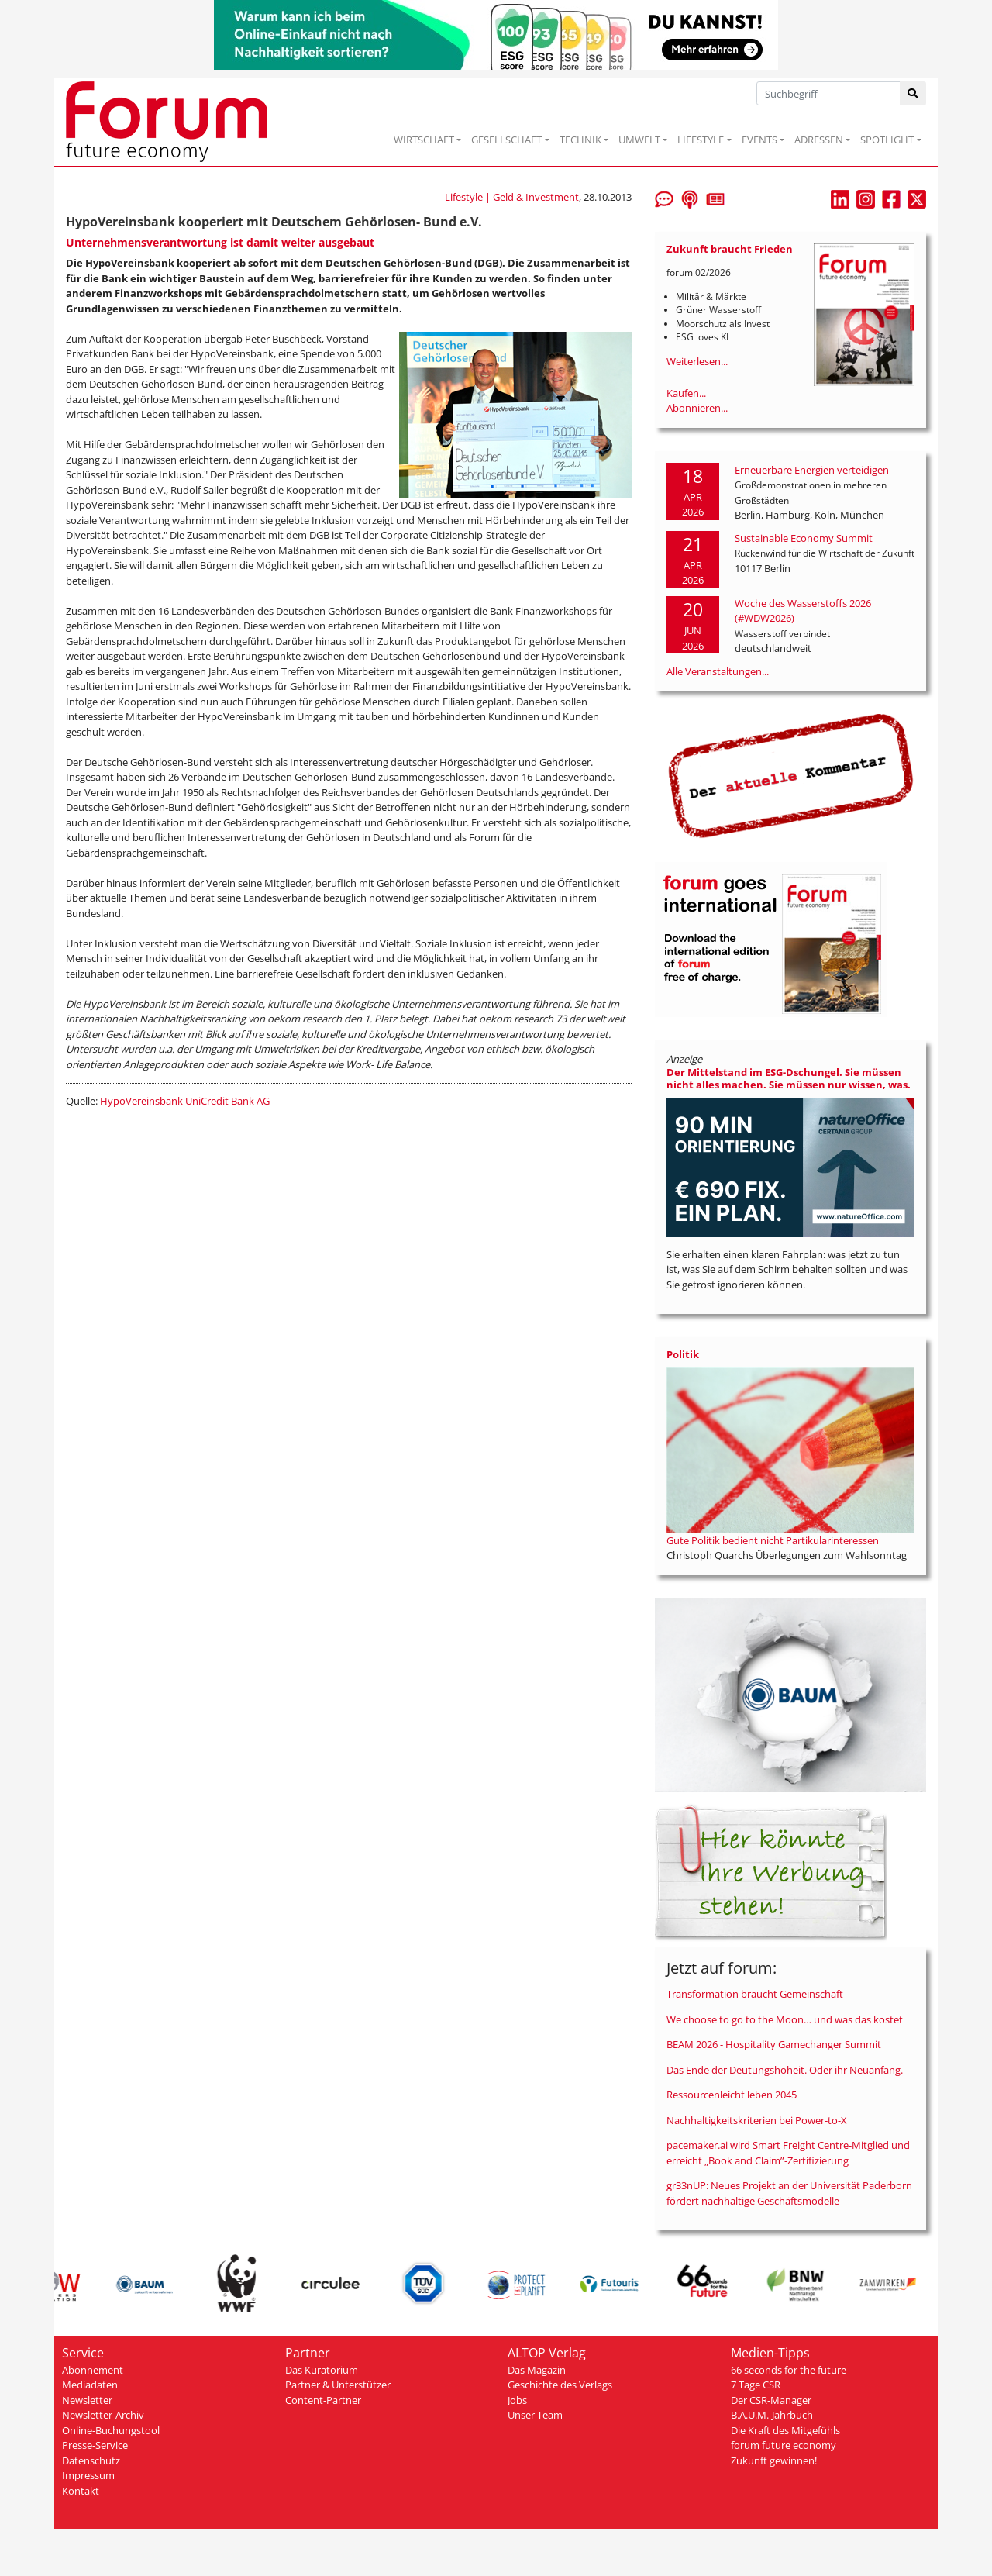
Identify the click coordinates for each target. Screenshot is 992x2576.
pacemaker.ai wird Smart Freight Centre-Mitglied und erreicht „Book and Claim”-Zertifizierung (788, 2152)
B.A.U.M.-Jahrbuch (772, 2415)
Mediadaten (90, 2385)
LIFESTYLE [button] (700, 140)
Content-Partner (323, 2400)
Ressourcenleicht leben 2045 (731, 2095)
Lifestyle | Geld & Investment (512, 197)
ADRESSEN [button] (818, 140)
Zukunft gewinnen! (774, 2460)
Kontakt (80, 2491)
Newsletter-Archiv (103, 2415)
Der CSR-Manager (771, 2400)
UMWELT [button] (639, 140)
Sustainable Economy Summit (804, 538)
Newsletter (87, 2400)
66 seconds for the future (788, 2370)
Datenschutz (91, 2460)
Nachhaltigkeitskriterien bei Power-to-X (756, 2120)
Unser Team (535, 2415)
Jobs (517, 2400)
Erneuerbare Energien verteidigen (812, 470)
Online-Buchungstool (111, 2430)
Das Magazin (537, 2370)
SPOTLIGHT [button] (887, 140)
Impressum (88, 2475)
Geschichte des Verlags (560, 2385)
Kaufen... (686, 393)
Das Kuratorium (321, 2370)
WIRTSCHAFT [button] (424, 140)
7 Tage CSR (755, 2385)
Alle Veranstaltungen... (717, 671)
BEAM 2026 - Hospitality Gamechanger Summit (773, 2044)
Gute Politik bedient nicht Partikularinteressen (772, 1540)
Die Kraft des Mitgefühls (785, 2430)
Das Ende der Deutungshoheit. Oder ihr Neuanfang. (784, 2070)
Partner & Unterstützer (338, 2385)
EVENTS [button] (759, 140)
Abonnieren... (697, 408)
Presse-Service (95, 2445)
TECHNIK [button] (580, 140)
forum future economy (783, 2445)
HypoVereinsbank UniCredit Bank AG (185, 1101)
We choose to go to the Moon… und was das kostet (784, 2019)
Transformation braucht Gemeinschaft (754, 1994)
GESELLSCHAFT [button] (506, 140)
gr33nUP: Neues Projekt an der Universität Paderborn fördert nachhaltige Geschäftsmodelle (789, 2193)
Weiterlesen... (697, 361)
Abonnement (92, 2370)
